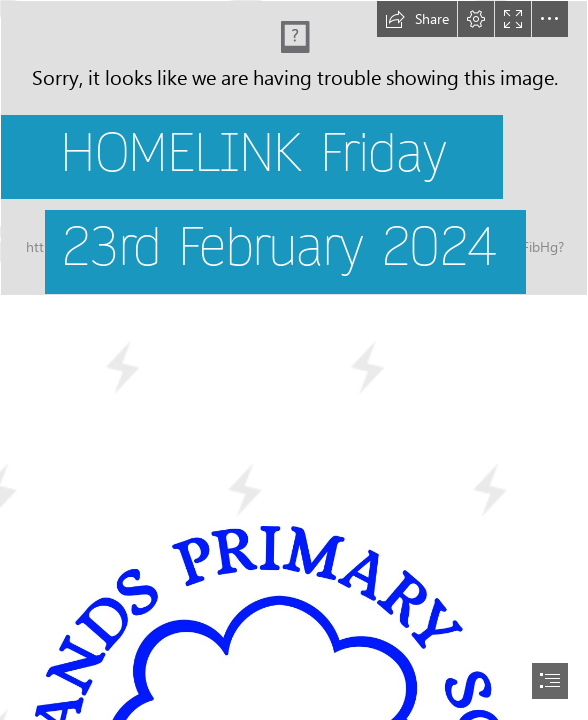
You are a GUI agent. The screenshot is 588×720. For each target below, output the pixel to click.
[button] (417, 19)
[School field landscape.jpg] (294, 171)
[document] (294, 360)
